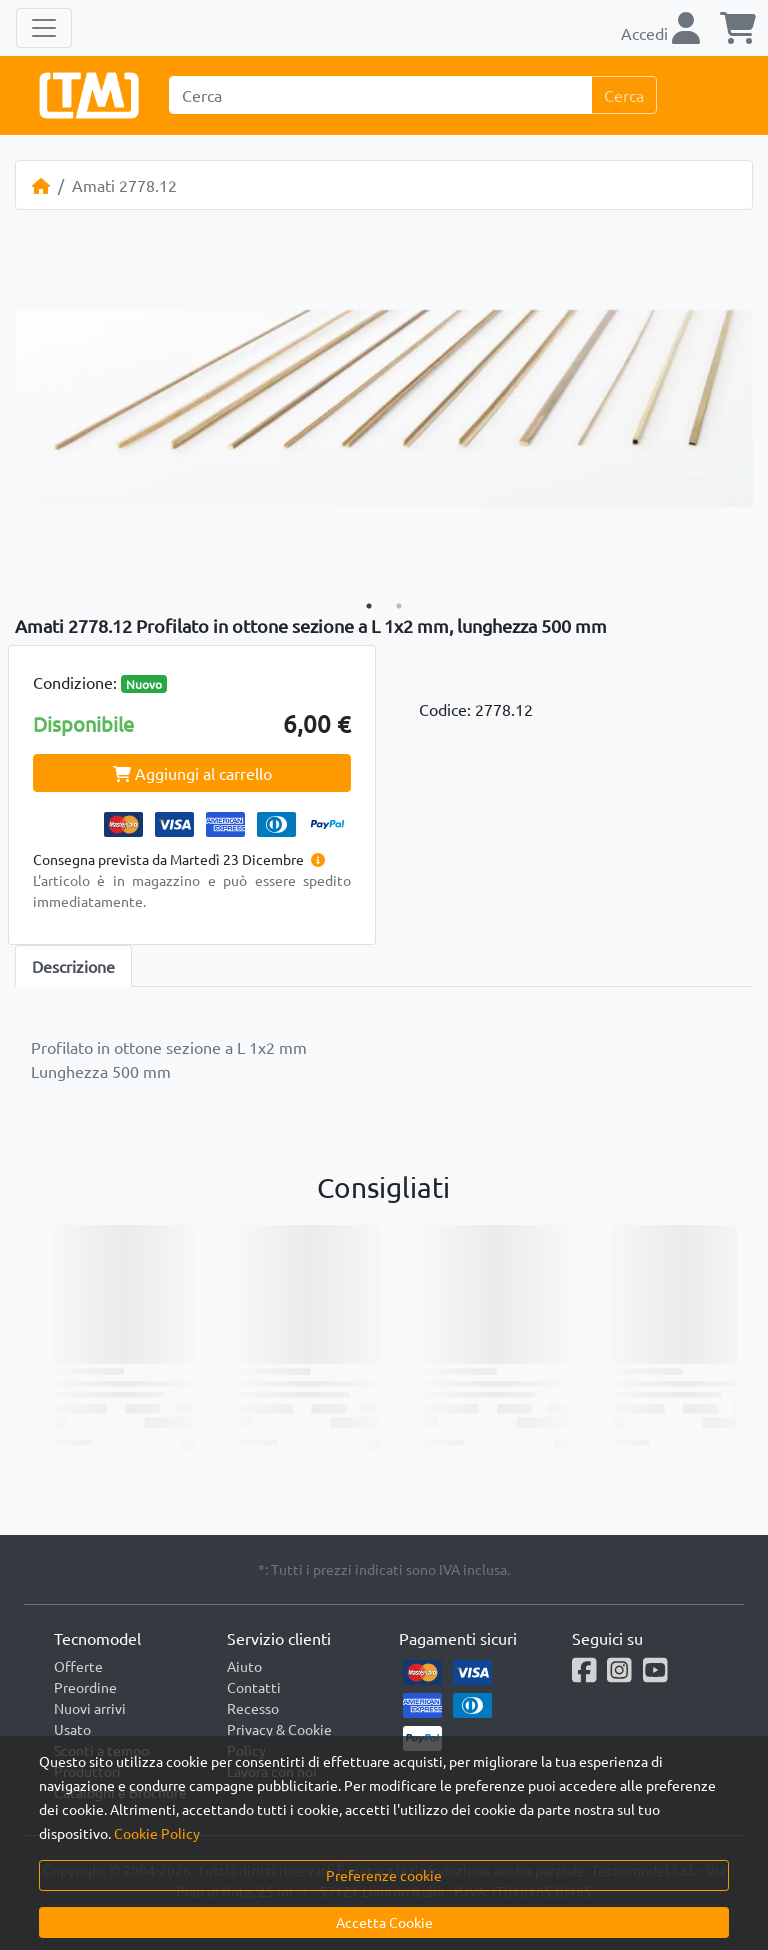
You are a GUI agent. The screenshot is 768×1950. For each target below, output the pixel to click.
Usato (72, 1729)
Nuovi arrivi (90, 1708)
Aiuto (244, 1666)
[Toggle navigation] (44, 28)
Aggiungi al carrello (192, 773)
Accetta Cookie (384, 1922)
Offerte (78, 1666)
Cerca (624, 95)
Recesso (253, 1708)
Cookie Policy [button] (157, 1833)
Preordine (85, 1687)
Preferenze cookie (384, 1875)
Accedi (660, 33)
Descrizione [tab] (73, 966)
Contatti (254, 1687)
